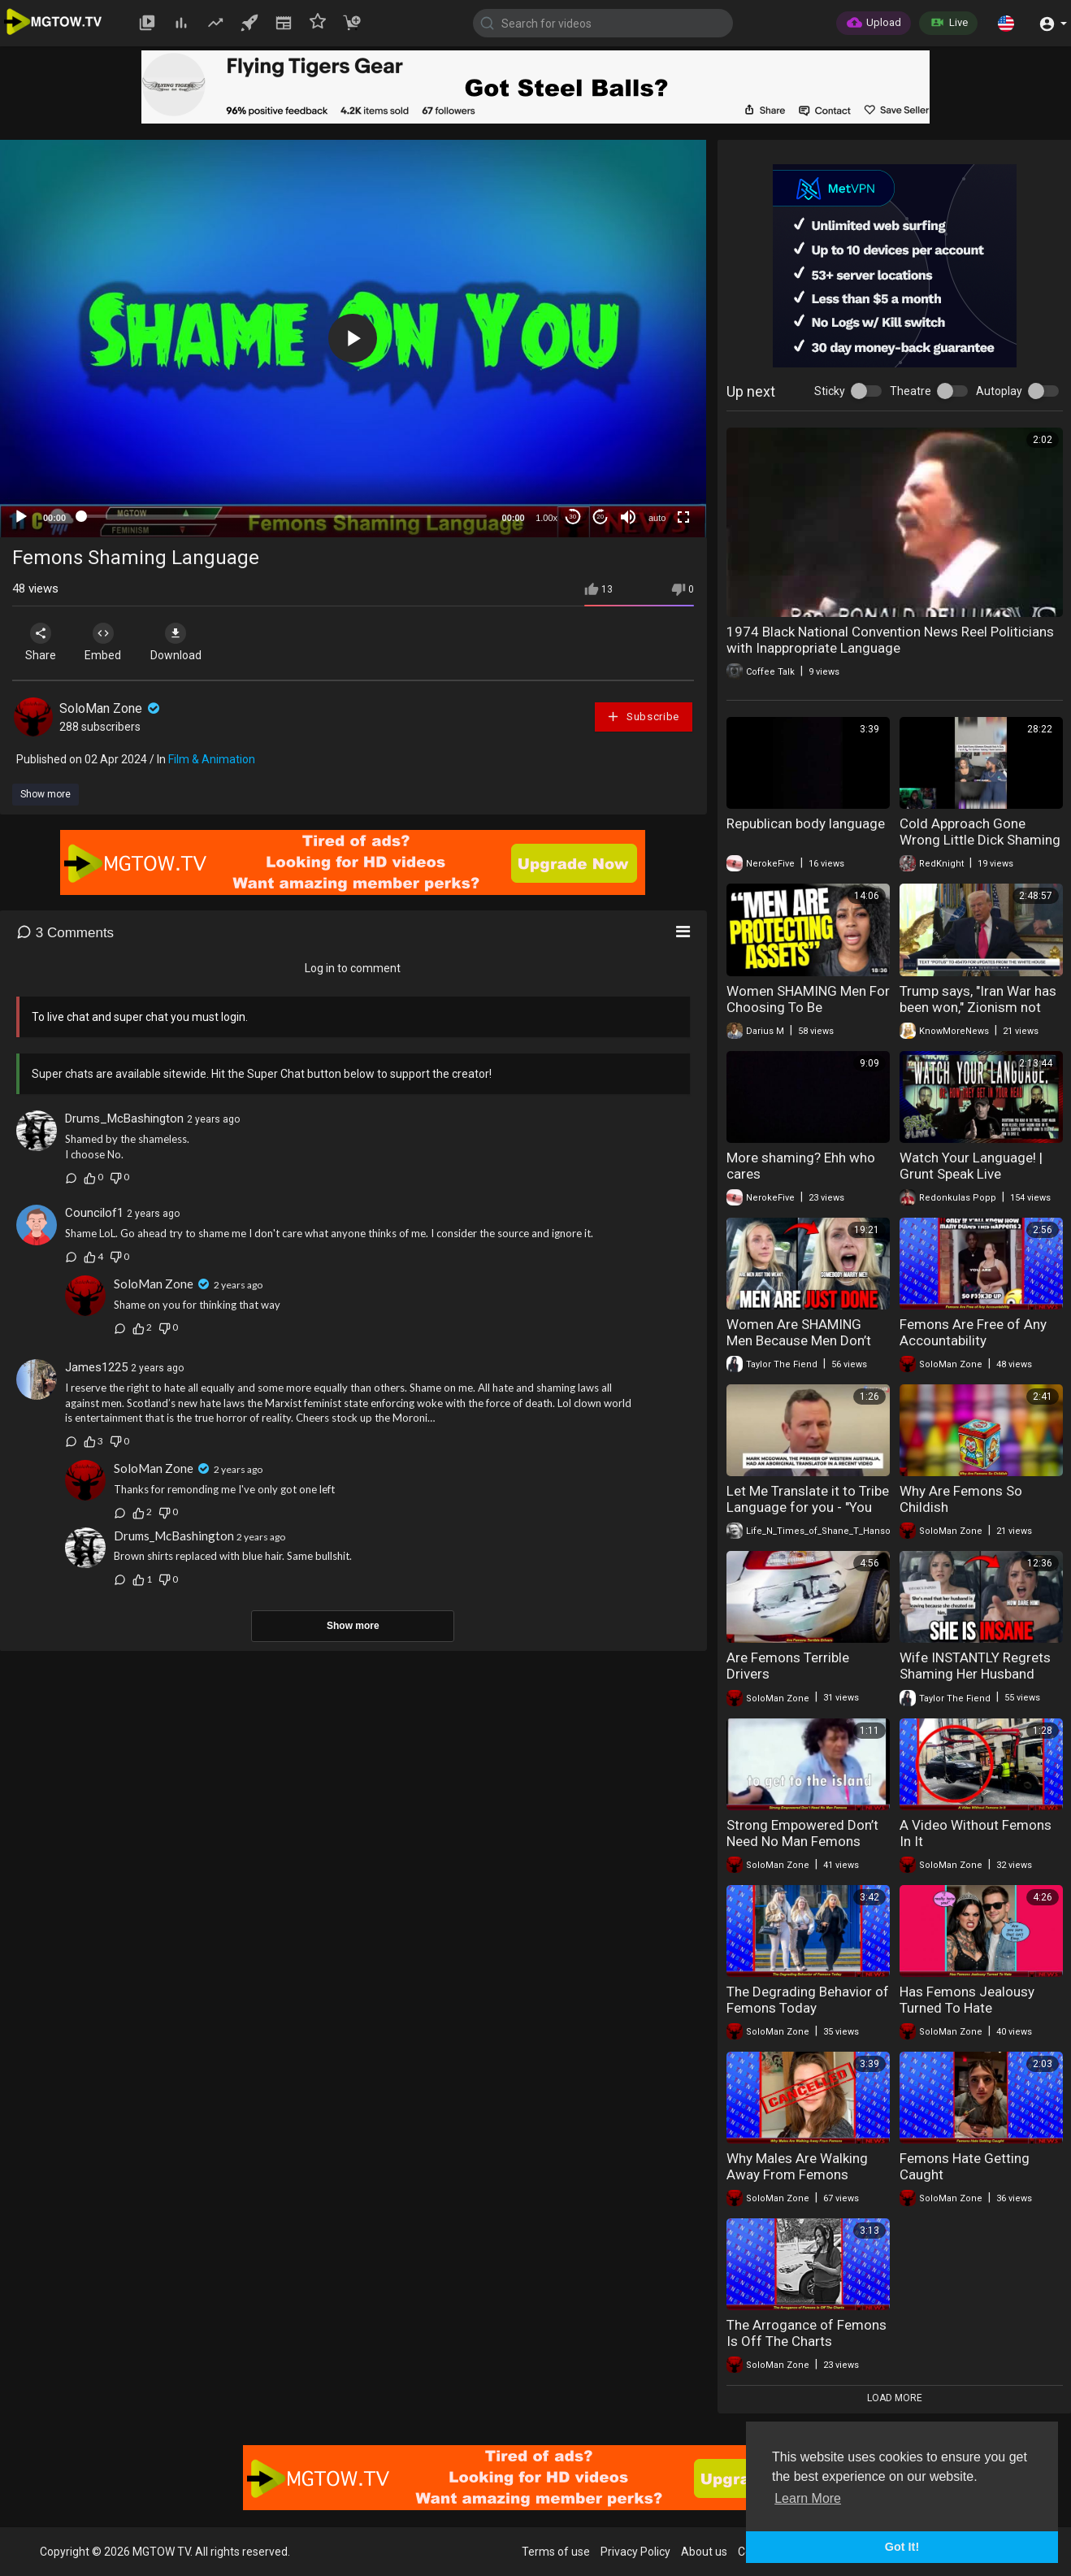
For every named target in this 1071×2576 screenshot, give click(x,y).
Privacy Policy (635, 2551)
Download (183, 642)
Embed (107, 642)
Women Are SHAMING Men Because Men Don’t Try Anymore (798, 1340)
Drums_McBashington (124, 1118)
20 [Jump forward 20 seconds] (600, 516)
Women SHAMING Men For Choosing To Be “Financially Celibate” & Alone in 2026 (808, 1015)
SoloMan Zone (111, 708)
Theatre (910, 390)
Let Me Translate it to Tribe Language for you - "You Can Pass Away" (807, 1507)
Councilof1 (94, 1212)
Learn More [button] (807, 2498)
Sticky (829, 390)
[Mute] (628, 517)
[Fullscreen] (683, 517)
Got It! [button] (902, 2546)
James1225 (96, 1367)
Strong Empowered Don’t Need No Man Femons (802, 1833)
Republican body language (805, 823)
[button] (1006, 23)
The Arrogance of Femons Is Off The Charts (806, 2333)
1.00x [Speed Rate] (546, 518)
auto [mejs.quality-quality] (657, 518)
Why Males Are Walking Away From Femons (797, 2166)
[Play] (21, 517)
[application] (353, 338)
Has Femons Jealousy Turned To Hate (967, 1999)
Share (42, 642)
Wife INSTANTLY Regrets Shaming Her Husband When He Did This (975, 1673)
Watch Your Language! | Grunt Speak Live (971, 1165)
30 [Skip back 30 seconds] (572, 516)
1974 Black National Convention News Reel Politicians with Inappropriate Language (890, 639)
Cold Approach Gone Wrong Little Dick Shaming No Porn (980, 839)
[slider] (284, 516)
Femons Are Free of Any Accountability (973, 1332)
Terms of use (556, 2551)
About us (704, 2551)
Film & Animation (211, 759)
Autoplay (999, 390)
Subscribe (642, 716)
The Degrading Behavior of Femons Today (807, 1999)
